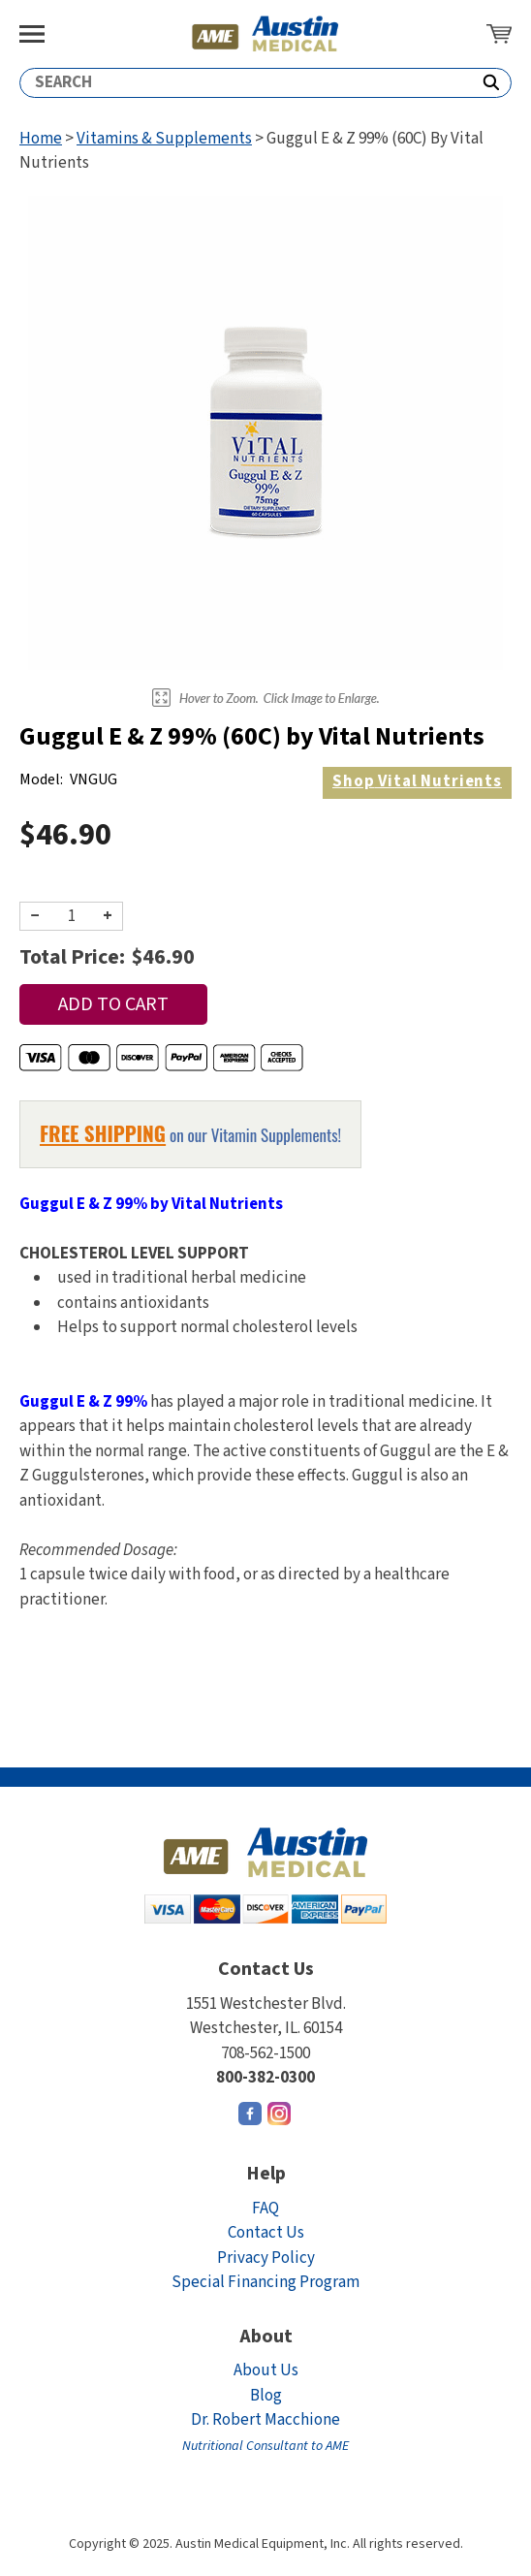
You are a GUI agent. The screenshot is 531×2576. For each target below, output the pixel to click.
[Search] (246, 83)
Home (40, 138)
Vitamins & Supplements (164, 138)
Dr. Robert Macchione (265, 2432)
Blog (266, 2395)
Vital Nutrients (417, 781)
